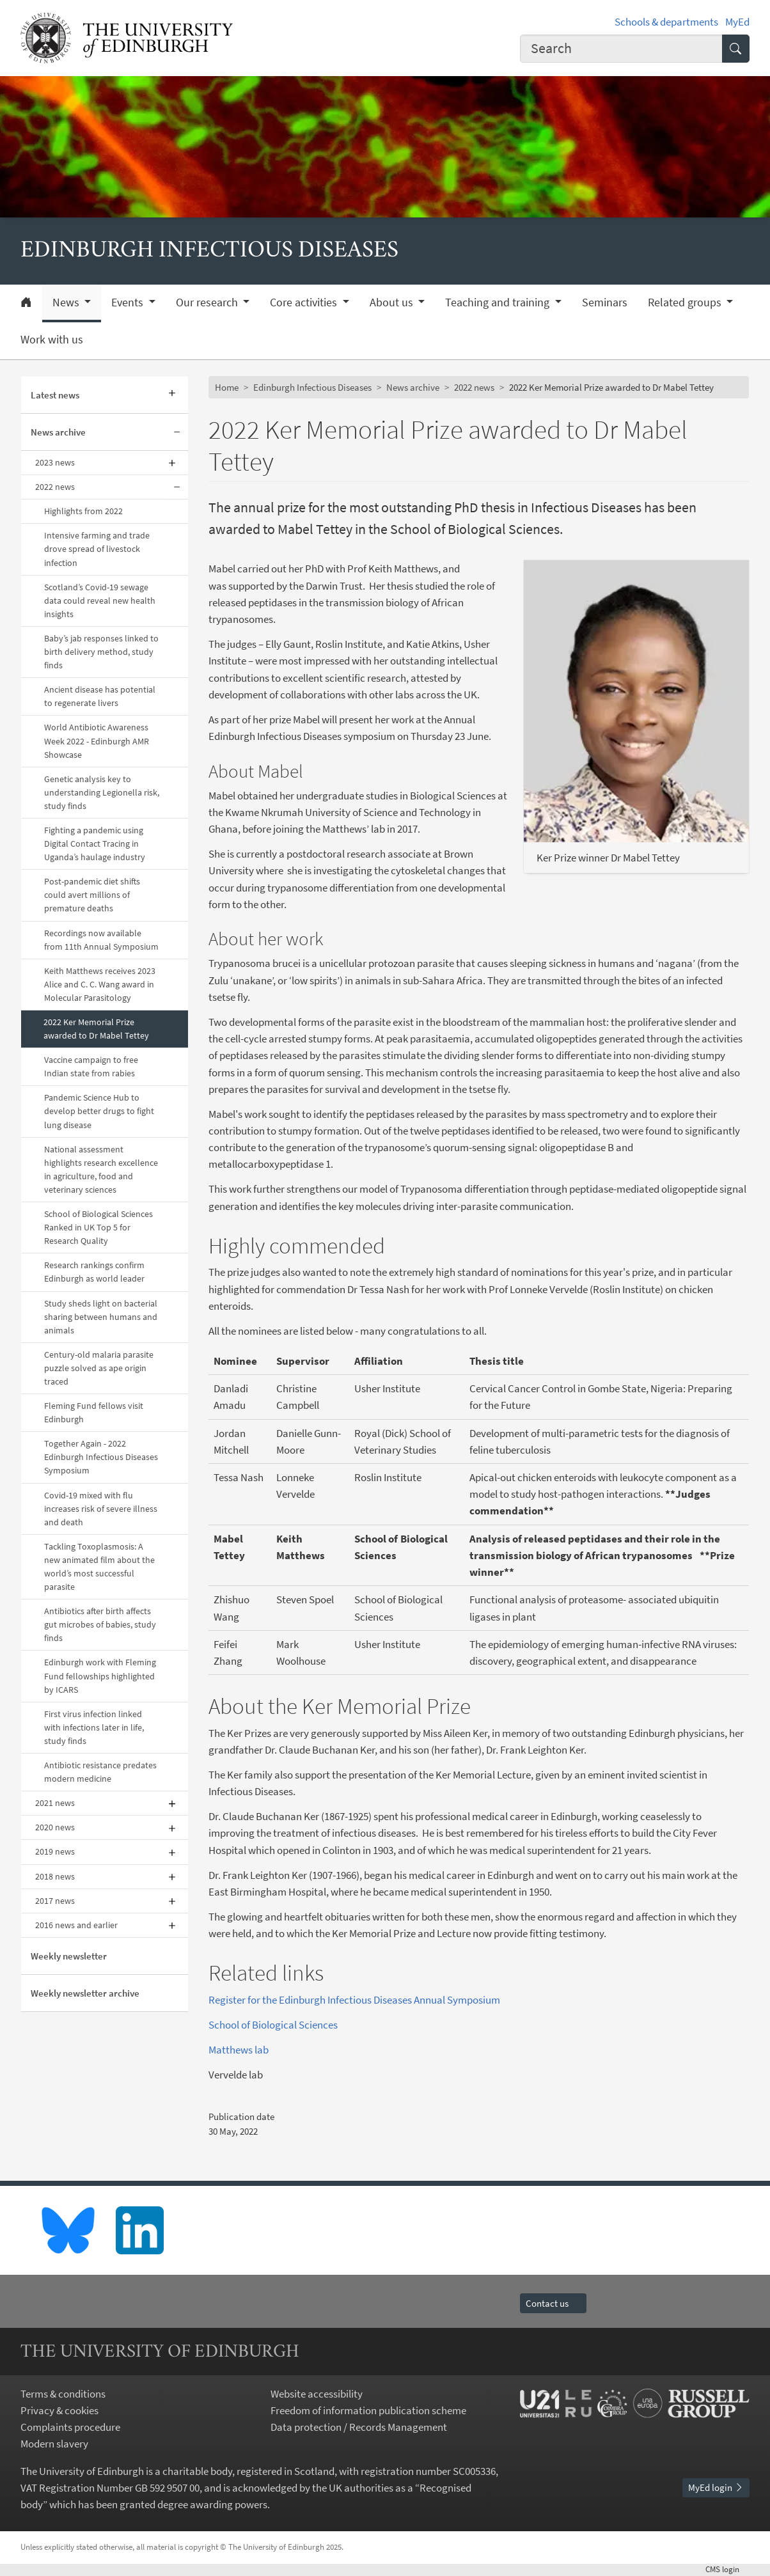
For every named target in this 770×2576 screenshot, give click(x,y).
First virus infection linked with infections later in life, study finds (94, 1727)
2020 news (55, 1827)
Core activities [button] (305, 302)
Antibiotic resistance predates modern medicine (100, 1771)
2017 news (55, 1900)
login (727, 2569)
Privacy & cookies (59, 2410)
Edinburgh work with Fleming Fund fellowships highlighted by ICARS (100, 1675)
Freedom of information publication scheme (368, 2410)
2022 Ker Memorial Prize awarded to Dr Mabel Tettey (96, 1028)
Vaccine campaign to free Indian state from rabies (91, 1066)
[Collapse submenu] (177, 432)
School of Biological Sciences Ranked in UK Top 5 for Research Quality (98, 1227)
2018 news (55, 1876)
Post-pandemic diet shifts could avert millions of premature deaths (92, 895)
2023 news (55, 462)
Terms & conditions (63, 2394)
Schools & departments (666, 22)
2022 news (55, 486)
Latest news (55, 395)
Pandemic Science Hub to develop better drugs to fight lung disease (99, 1111)
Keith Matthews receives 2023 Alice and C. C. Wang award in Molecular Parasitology (99, 984)
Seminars (604, 302)
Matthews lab (238, 2050)
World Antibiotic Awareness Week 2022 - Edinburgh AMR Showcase (96, 740)
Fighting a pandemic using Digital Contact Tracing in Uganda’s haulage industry (94, 843)
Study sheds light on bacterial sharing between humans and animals (100, 1317)
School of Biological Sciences (273, 2025)
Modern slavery (54, 2444)
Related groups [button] (686, 302)
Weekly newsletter (69, 1956)
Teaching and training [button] (498, 302)
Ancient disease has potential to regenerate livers (99, 696)
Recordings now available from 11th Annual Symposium (101, 939)
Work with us (51, 340)
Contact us (553, 2303)
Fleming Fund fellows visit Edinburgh (93, 1412)
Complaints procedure (70, 2427)
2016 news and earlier (76, 1925)
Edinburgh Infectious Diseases (312, 387)
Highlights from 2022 (83, 511)
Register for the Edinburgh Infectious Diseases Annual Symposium (355, 2000)
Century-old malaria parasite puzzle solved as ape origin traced (98, 1368)
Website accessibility (317, 2394)
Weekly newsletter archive (85, 1993)
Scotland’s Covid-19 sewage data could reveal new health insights (99, 600)
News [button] (67, 302)
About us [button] (393, 302)
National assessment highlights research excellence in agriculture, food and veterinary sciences (101, 1169)
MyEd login (716, 2487)
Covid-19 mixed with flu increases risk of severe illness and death (100, 1508)
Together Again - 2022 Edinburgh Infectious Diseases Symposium (101, 1457)
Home (227, 387)
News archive (58, 432)
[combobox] (621, 49)
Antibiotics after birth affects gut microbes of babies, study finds (100, 1624)
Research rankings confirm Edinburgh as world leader (94, 1271)
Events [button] (128, 302)
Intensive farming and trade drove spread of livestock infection (97, 549)
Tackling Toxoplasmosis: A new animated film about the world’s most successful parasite (99, 1566)
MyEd (737, 22)
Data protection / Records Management (359, 2427)
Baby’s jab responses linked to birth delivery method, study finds (101, 651)
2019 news (55, 1851)
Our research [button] (208, 302)
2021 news (55, 1803)
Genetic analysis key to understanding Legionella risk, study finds (101, 792)
